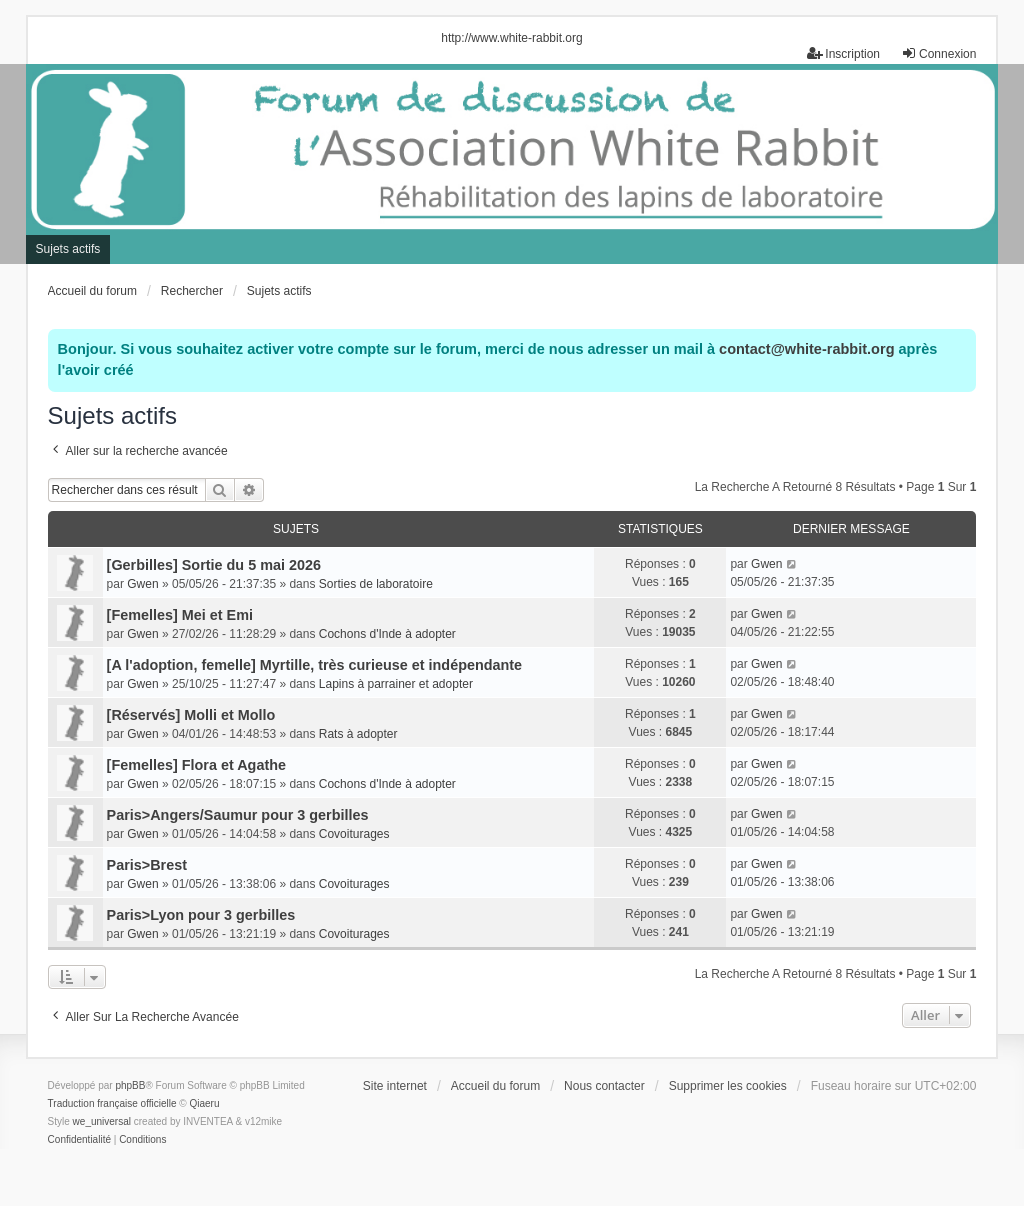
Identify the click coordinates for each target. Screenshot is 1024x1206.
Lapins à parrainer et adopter (396, 684)
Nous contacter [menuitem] (604, 1086)
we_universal (102, 1121)
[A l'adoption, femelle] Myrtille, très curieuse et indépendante (315, 665)
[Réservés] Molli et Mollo (191, 715)
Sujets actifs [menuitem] (68, 249)
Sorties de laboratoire (376, 584)
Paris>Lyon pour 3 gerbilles (201, 915)
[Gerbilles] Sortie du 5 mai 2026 (214, 565)
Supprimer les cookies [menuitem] (728, 1086)
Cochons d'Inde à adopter (387, 634)
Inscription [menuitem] (843, 53)
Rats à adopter (358, 734)
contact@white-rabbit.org (806, 349)
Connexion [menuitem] (938, 53)
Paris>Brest (147, 865)
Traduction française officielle (112, 1103)
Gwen (142, 584)
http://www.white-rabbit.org (511, 38)
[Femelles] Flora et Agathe (196, 765)
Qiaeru (205, 1103)
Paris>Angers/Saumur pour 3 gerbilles (238, 815)
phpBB (130, 1085)
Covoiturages (354, 834)
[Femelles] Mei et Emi (180, 615)
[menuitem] (79, 1140)
